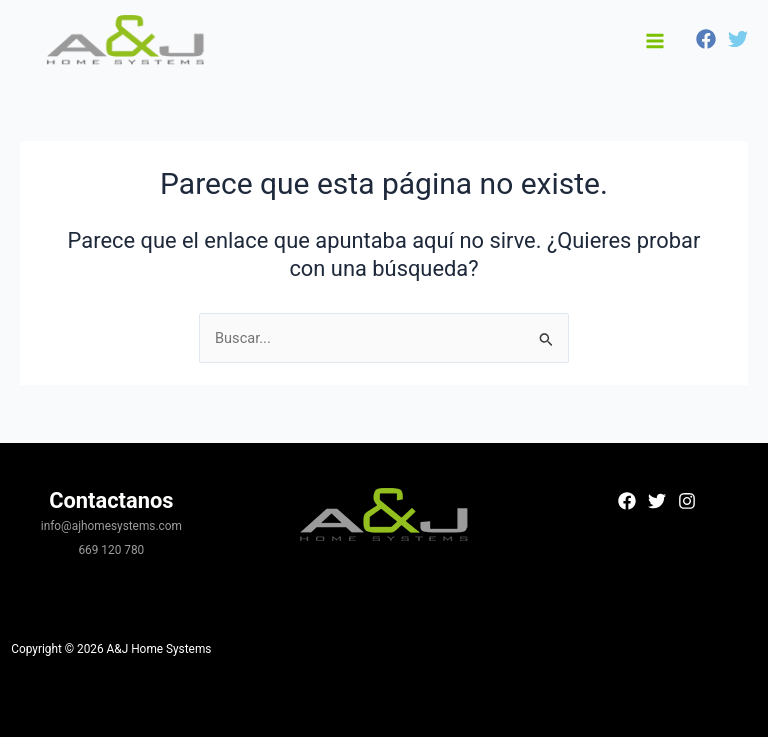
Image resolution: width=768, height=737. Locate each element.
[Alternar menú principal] (655, 41)
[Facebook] (706, 39)
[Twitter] (738, 39)
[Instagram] (687, 501)
